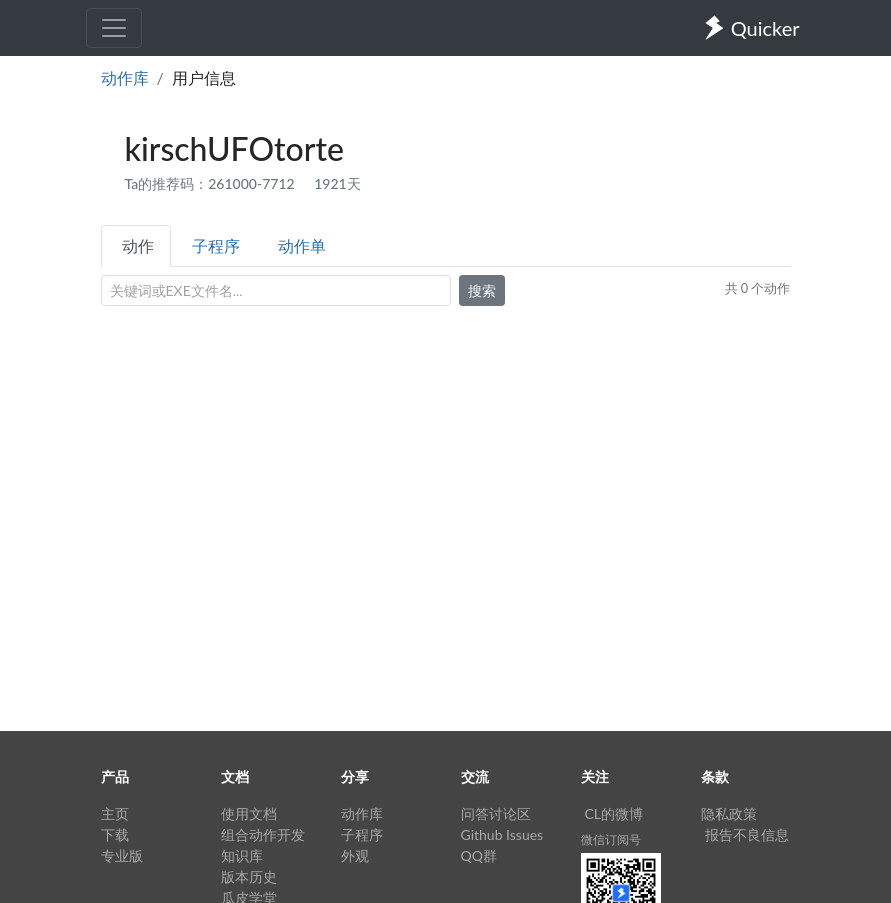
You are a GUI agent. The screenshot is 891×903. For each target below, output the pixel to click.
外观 (355, 855)
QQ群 (479, 855)
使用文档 (249, 813)
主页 (115, 813)
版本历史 (249, 876)
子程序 (216, 245)
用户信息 (204, 77)
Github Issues (502, 834)
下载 (115, 834)
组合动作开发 (263, 834)
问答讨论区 (496, 813)
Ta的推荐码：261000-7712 (212, 183)
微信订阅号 (611, 839)
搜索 (482, 290)
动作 (138, 245)
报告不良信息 (747, 834)
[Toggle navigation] (114, 28)
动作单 (302, 245)
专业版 (122, 855)
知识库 (242, 855)
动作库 (125, 77)
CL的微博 (614, 813)
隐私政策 (729, 813)
